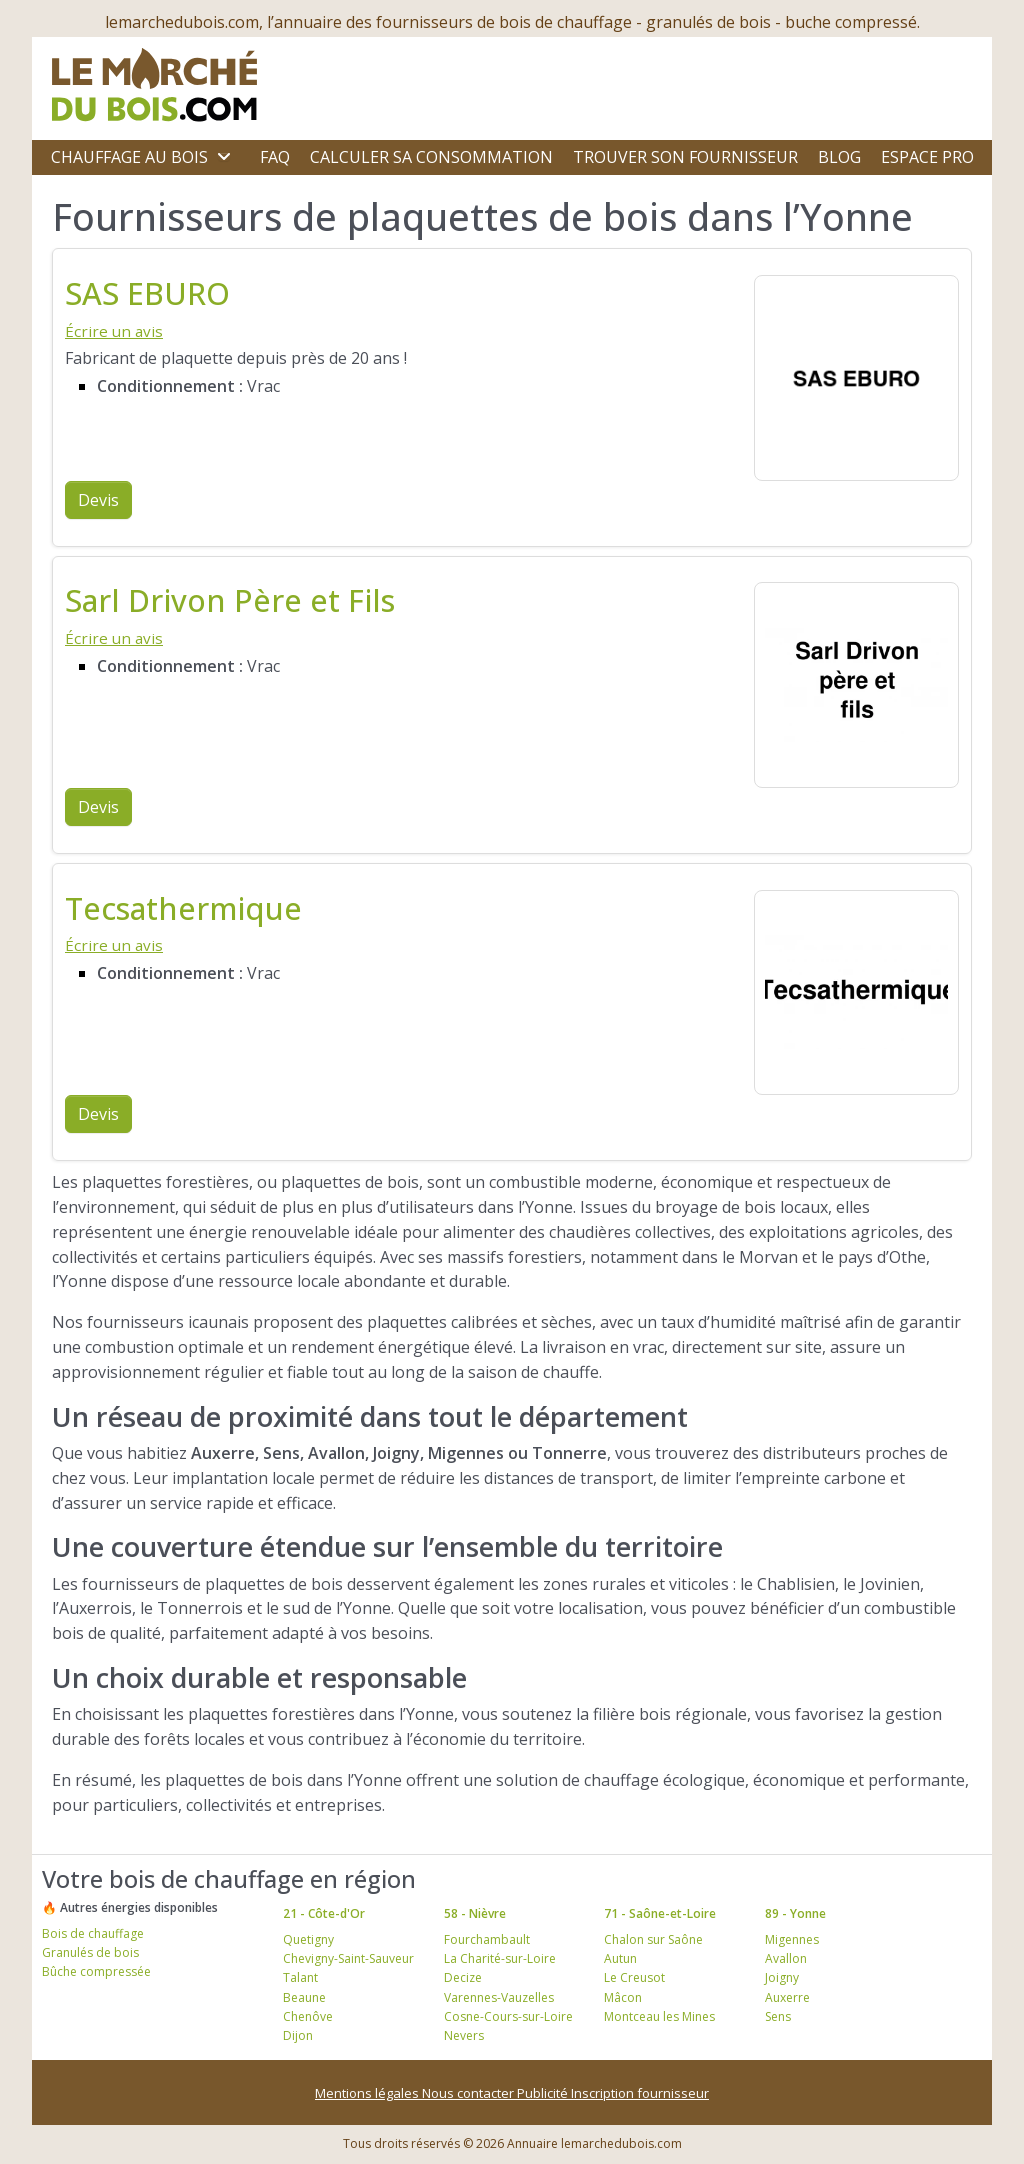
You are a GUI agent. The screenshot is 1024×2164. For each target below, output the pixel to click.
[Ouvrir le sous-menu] (224, 157)
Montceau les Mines (659, 2016)
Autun (620, 1958)
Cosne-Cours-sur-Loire (508, 2016)
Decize (463, 1977)
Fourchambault (487, 1939)
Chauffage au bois (129, 157)
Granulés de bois (90, 1952)
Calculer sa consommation (431, 157)
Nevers (464, 2035)
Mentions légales (368, 2093)
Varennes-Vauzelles (499, 1997)
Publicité (544, 2093)
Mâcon (623, 1997)
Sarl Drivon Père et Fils (230, 600)
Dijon (298, 2035)
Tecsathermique (183, 908)
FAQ (275, 157)
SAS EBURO (147, 293)
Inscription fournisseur (640, 2093)
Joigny (782, 1977)
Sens (778, 2016)
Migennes (792, 1939)
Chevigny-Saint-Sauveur (348, 1958)
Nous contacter (469, 2093)
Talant (300, 1977)
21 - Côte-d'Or (324, 1913)
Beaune (304, 1997)
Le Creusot (634, 1977)
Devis (98, 500)
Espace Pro (927, 157)
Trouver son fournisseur (685, 157)
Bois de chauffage (93, 1933)
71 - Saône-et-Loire (660, 1913)
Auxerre (787, 1997)
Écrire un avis (114, 331)
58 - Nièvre (475, 1913)
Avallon (786, 1958)
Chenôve (308, 2016)
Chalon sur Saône (653, 1939)
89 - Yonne (795, 1913)
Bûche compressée (96, 1971)
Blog (839, 157)
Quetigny (308, 1939)
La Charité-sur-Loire (500, 1958)
